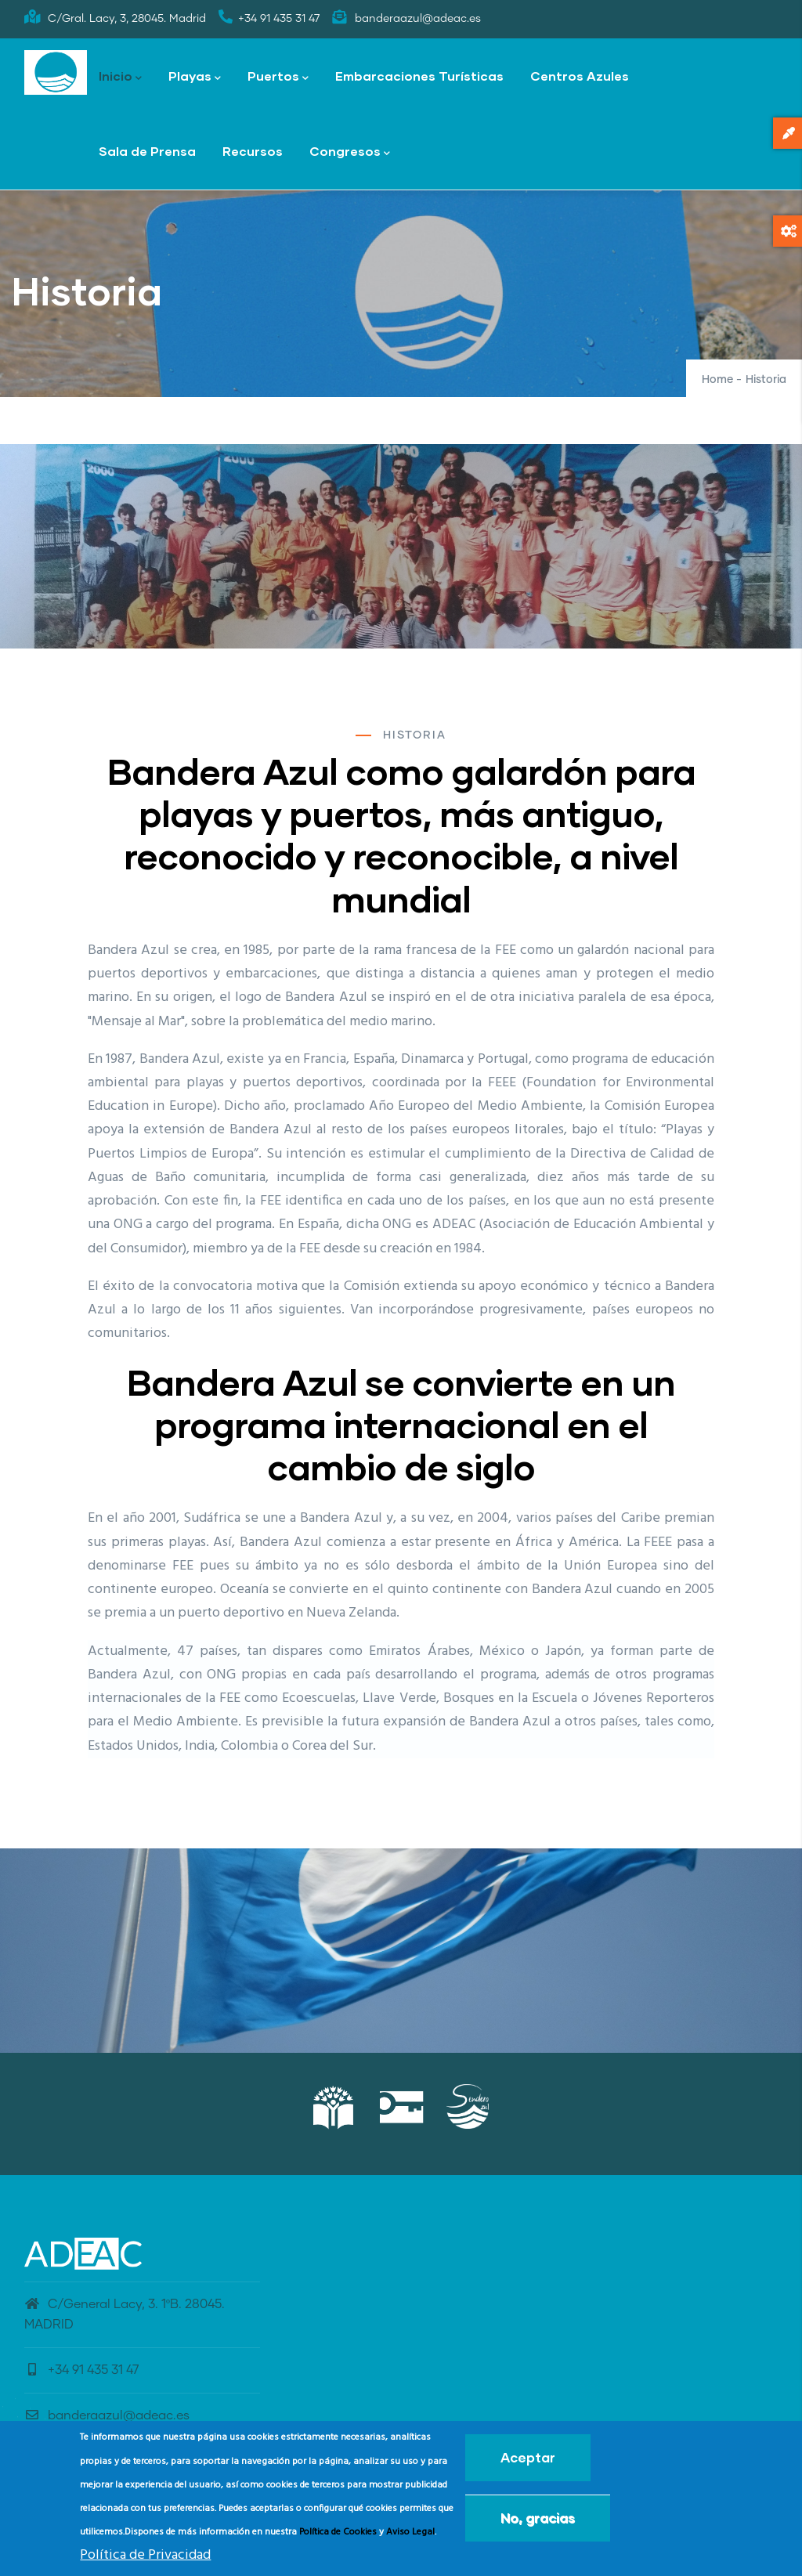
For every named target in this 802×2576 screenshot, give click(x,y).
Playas (194, 77)
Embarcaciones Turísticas (419, 75)
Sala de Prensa (147, 150)
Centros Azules (579, 75)
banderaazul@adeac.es (107, 2415)
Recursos (252, 150)
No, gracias (537, 2517)
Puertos (278, 77)
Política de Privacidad (145, 2555)
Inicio (120, 77)
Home (717, 379)
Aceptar (527, 2457)
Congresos (349, 152)
